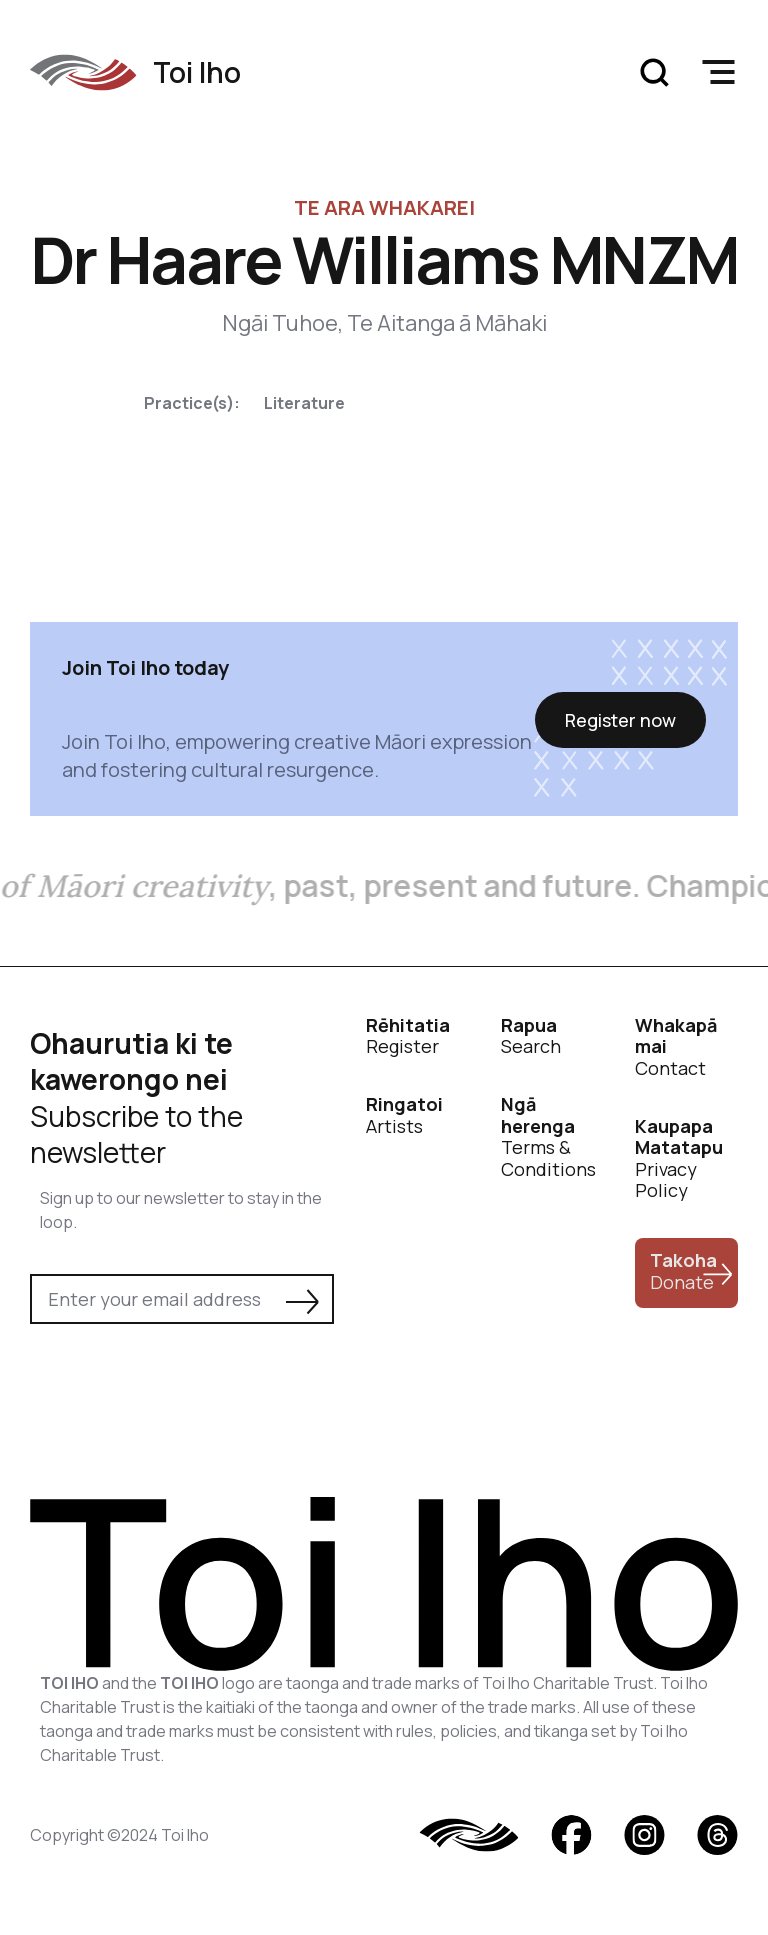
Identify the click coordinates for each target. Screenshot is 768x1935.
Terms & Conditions (548, 1137)
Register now (620, 720)
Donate (683, 1271)
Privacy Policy (679, 1159)
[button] (718, 72)
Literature (304, 403)
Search (531, 1036)
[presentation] (182, 1379)
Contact (676, 1047)
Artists (404, 1115)
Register (408, 1036)
